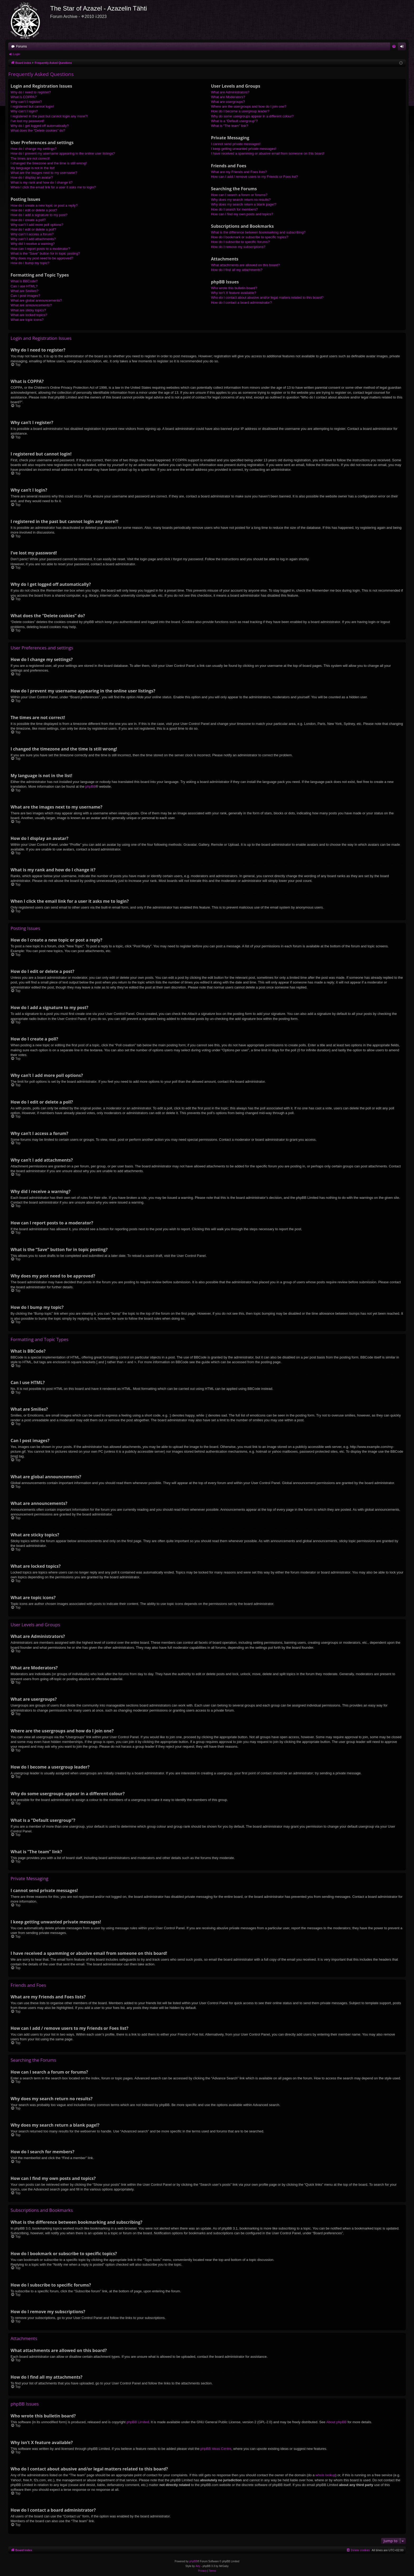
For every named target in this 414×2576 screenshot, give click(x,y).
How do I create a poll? (28, 220)
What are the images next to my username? (44, 173)
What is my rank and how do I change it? (42, 182)
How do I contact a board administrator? (241, 303)
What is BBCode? (24, 281)
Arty (198, 2566)
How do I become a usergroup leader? (240, 111)
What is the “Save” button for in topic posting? (45, 253)
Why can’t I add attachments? (33, 239)
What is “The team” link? (229, 126)
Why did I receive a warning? (33, 244)
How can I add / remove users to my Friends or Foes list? (254, 177)
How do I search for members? (234, 209)
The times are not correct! (30, 158)
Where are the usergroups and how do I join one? (248, 106)
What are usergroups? (228, 102)
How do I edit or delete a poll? (33, 229)
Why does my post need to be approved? (42, 258)
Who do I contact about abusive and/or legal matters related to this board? (267, 298)
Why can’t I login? (24, 111)
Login (16, 54)
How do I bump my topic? (30, 263)
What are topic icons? (27, 320)
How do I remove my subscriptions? (238, 247)
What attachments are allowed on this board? (245, 265)
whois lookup (325, 2475)
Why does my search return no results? (241, 200)
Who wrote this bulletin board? (234, 288)
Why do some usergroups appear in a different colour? (252, 116)
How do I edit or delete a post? (34, 210)
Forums (21, 46)
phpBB (90, 786)
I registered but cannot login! (32, 106)
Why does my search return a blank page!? (243, 204)
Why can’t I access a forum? (32, 234)
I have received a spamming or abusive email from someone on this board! (267, 153)
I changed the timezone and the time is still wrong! (49, 163)
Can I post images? (25, 296)
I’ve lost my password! (27, 121)
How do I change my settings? (34, 149)
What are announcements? (31, 305)
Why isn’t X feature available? (233, 293)
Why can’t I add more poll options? (37, 225)
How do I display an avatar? (32, 177)
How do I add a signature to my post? (39, 215)
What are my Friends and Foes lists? (239, 172)
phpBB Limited (137, 2422)
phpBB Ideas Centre (215, 2449)
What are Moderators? (228, 97)
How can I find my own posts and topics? (242, 214)
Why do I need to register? (31, 92)
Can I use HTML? (24, 286)
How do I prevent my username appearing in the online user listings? (63, 153)
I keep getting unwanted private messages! (243, 149)
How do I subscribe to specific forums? (240, 242)
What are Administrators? (230, 92)
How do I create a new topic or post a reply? (44, 205)
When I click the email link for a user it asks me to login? (53, 187)
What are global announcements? (36, 300)
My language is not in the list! (33, 168)
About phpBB (336, 2422)
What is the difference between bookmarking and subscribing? (258, 232)
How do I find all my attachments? (236, 270)
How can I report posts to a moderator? (40, 249)
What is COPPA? (24, 97)
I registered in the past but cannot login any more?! (49, 116)
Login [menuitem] (403, 47)
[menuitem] (394, 46)
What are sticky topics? (28, 310)
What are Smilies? (24, 291)
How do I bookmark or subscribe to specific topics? (249, 237)
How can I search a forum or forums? (239, 195)
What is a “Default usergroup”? (234, 121)
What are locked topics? (29, 315)
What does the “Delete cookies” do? (38, 130)
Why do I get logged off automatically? (40, 126)
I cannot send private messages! (235, 144)
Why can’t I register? (26, 102)
